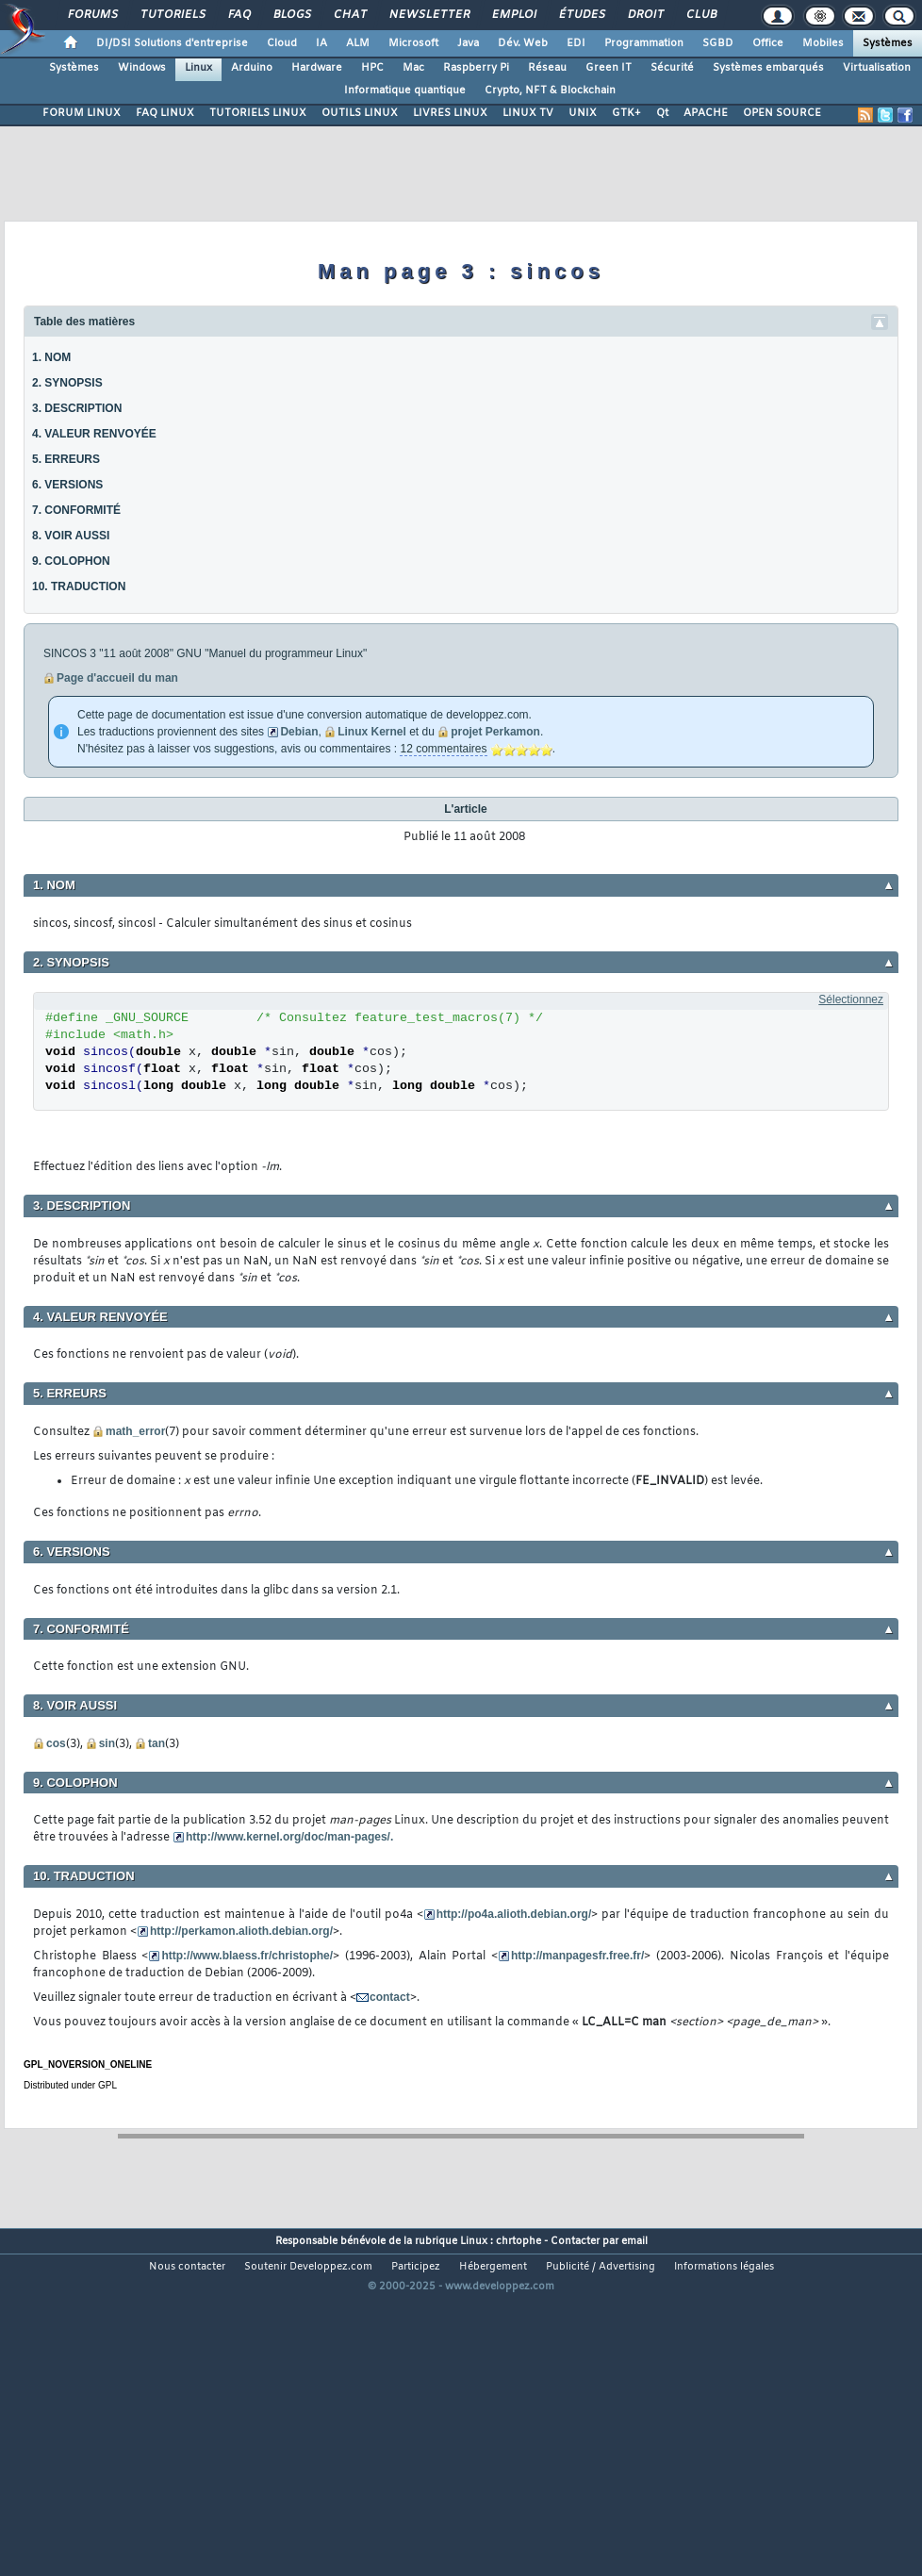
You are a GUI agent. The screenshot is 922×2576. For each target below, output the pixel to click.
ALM (358, 43)
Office (767, 43)
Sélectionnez (850, 999)
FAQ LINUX (165, 113)
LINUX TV (527, 113)
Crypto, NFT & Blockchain (550, 90)
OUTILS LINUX (359, 113)
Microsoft (413, 43)
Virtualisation (877, 67)
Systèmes (888, 43)
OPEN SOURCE (782, 113)
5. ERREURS (66, 459)
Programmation (643, 43)
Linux (198, 67)
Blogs (291, 15)
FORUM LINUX (81, 113)
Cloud (282, 43)
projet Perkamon (495, 731)
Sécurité (672, 67)
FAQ (238, 15)
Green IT (608, 67)
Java (468, 43)
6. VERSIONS (67, 484)
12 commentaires (443, 748)
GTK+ (626, 113)
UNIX (582, 113)
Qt (662, 113)
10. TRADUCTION (78, 586)
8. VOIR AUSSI (70, 535)
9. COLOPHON (71, 561)
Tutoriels (172, 15)
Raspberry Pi (476, 67)
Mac (413, 67)
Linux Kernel (372, 731)
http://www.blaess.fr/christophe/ (247, 1955)
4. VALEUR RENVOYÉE (94, 433)
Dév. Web (523, 43)
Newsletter (428, 15)
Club (700, 15)
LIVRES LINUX (450, 113)
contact (390, 1997)
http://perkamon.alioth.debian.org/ (241, 1931)
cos (56, 1743)
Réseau (547, 67)
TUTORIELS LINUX (257, 113)
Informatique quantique (405, 90)
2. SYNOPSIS (67, 382)
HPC (372, 67)
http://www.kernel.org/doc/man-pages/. (289, 1836)
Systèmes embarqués (768, 67)
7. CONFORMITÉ (76, 510)
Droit (645, 15)
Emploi (513, 15)
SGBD (717, 43)
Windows (142, 67)
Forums (92, 15)
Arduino (251, 67)
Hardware (316, 67)
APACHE (705, 113)
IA (321, 43)
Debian (299, 731)
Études (581, 15)
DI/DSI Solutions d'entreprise (172, 43)
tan (156, 1743)
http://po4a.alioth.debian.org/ (514, 1914)
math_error (135, 1431)
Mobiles (823, 43)
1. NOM (51, 357)
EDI (576, 43)
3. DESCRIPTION (77, 408)
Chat (349, 15)
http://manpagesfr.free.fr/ (577, 1955)
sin (107, 1743)
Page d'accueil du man (117, 678)
